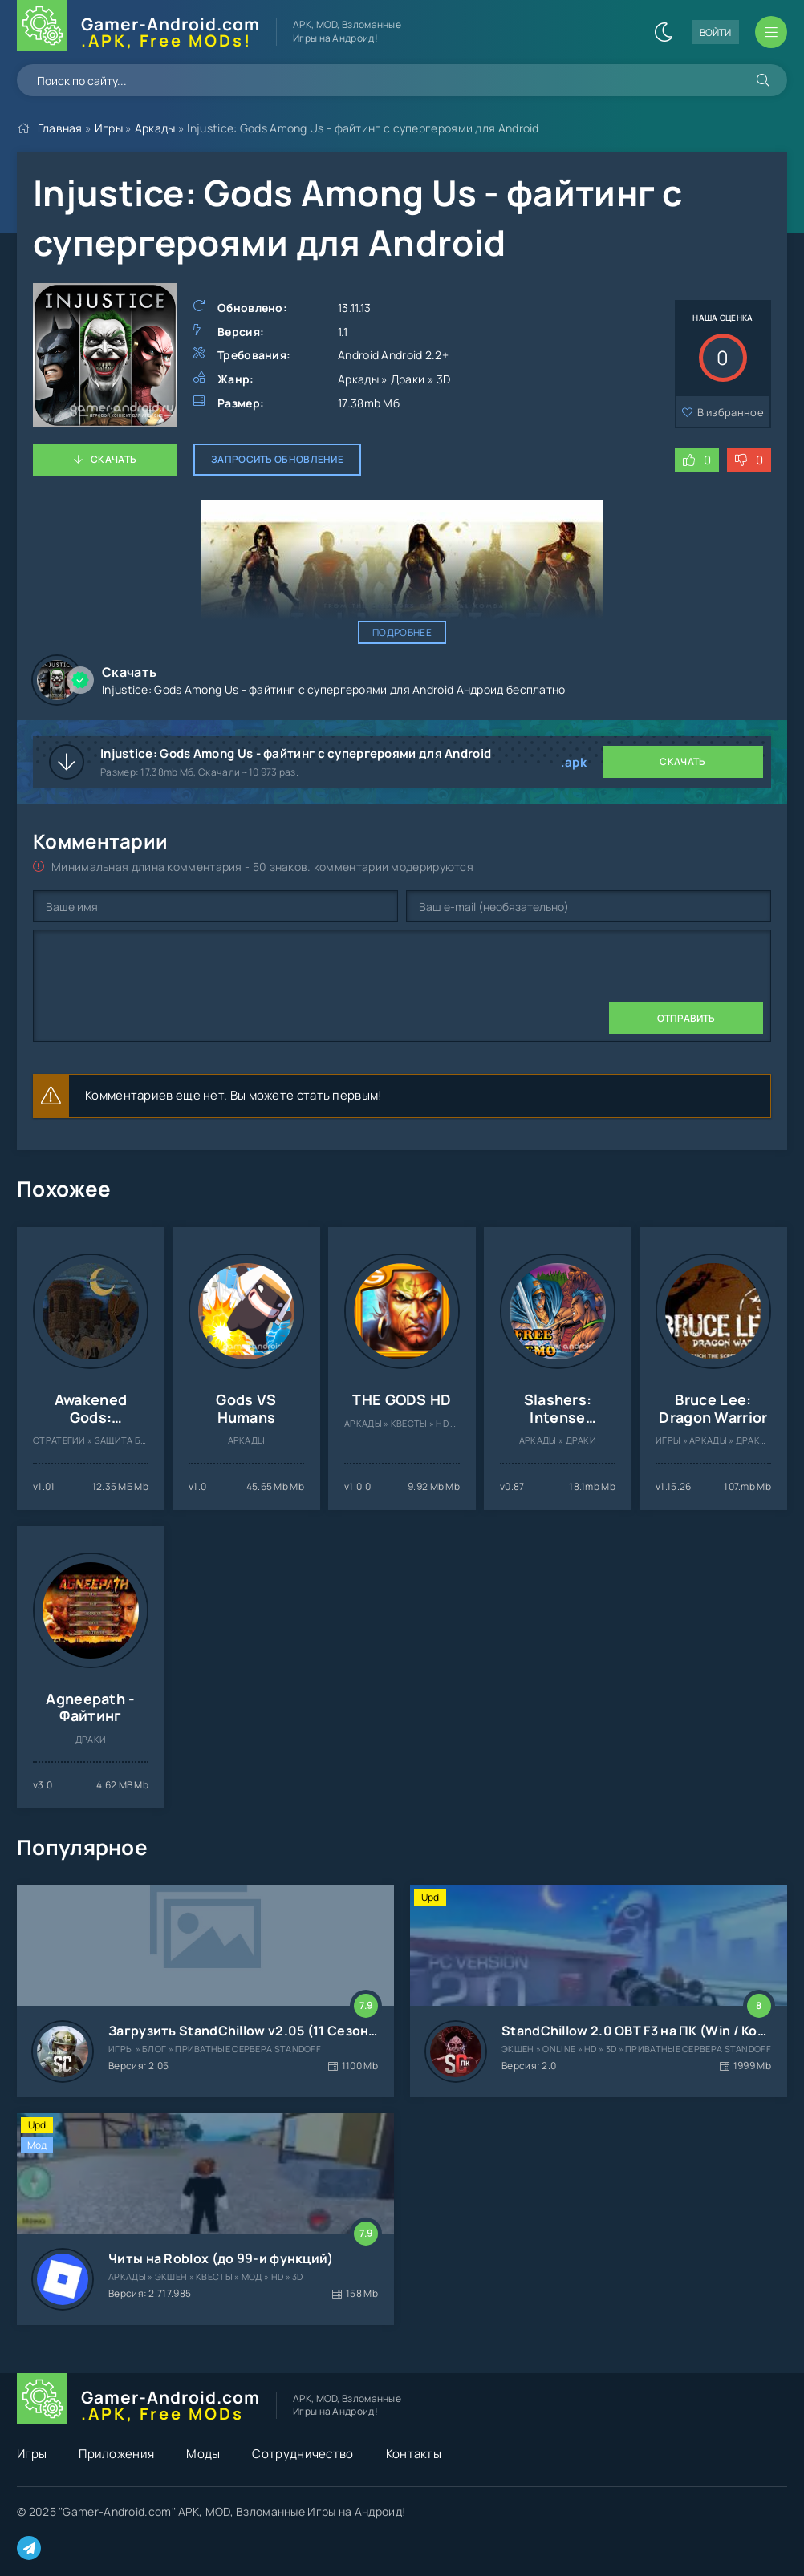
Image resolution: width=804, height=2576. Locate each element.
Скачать (113, 459)
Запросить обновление (277, 459)
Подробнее (402, 632)
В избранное (730, 412)
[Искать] (763, 80)
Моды (203, 2453)
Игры (109, 128)
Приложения (116, 2453)
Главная (60, 128)
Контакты (413, 2453)
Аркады (155, 128)
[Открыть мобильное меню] (771, 32)
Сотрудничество (302, 2453)
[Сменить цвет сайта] (664, 32)
